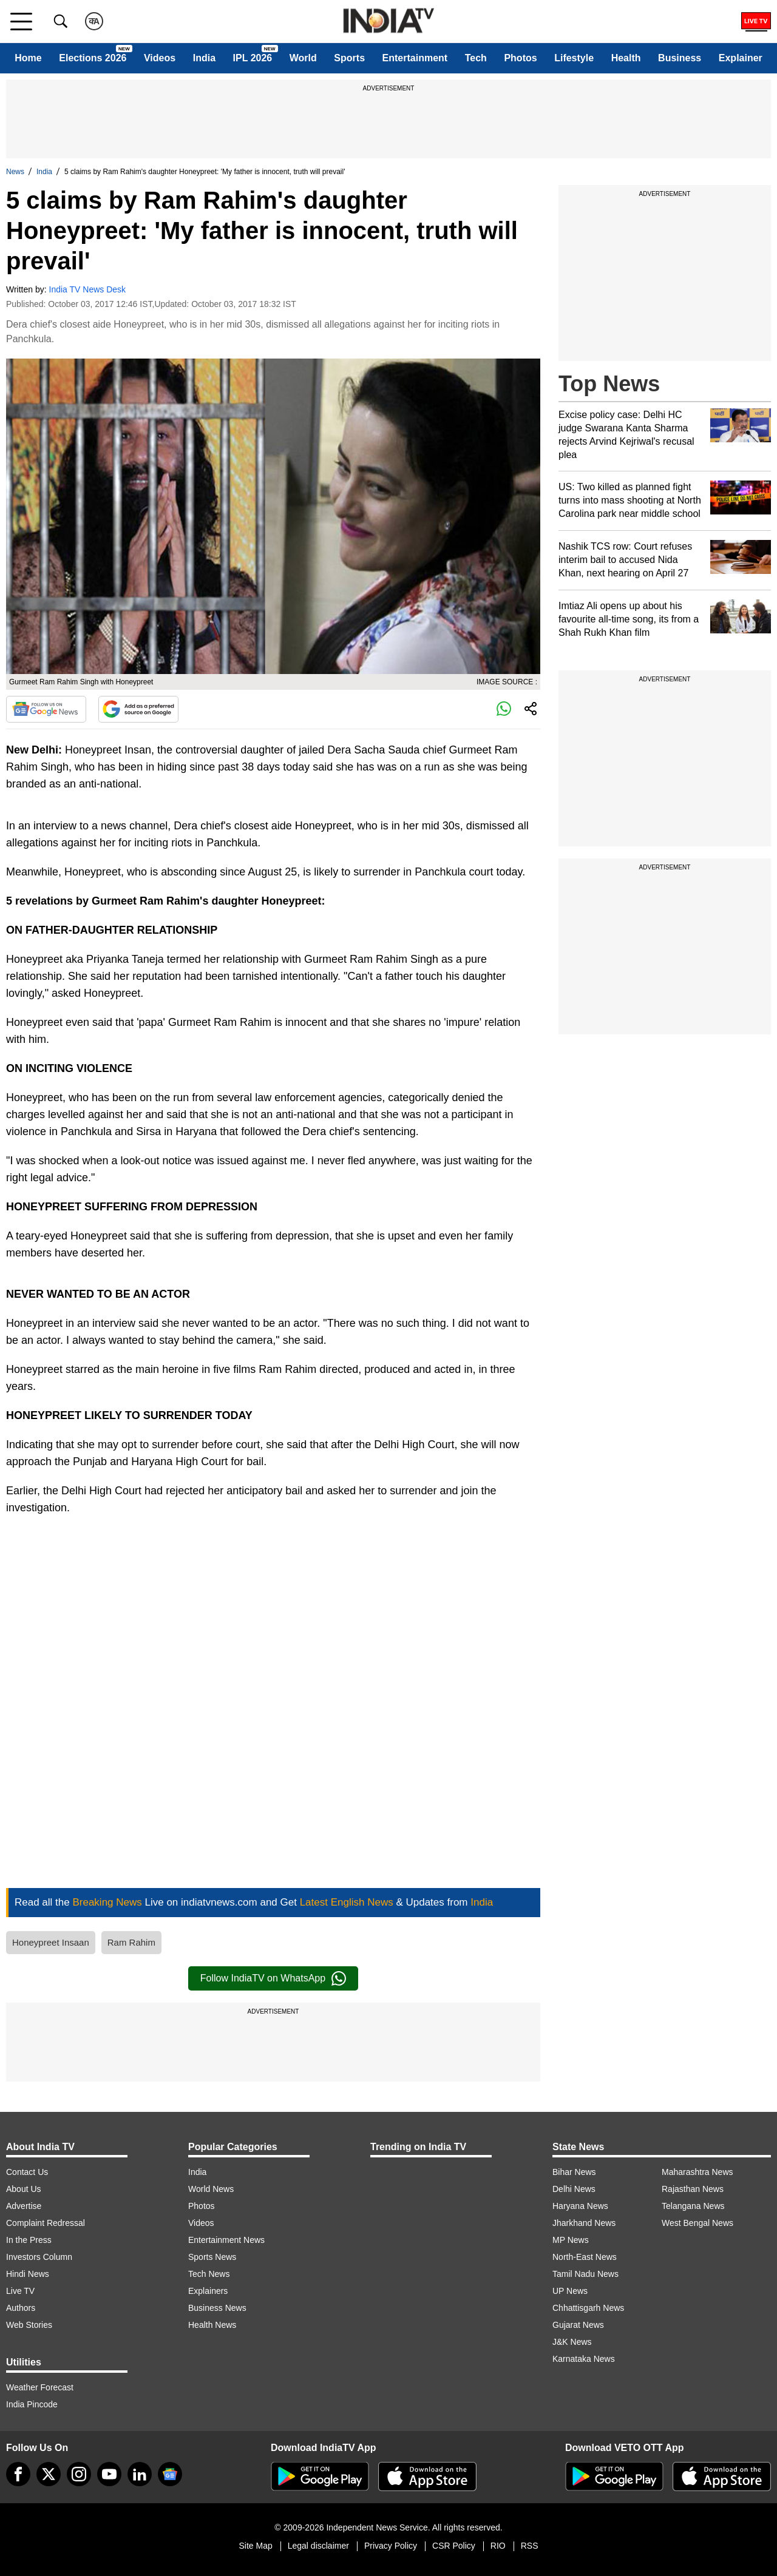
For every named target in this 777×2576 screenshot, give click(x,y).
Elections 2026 (92, 58)
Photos (520, 58)
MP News (570, 2240)
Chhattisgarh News (588, 2308)
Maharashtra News (697, 2172)
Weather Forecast (39, 2387)
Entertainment (415, 58)
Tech (476, 58)
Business (679, 58)
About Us (23, 2189)
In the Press (29, 2240)
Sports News (212, 2257)
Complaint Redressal (45, 2223)
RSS (529, 2546)
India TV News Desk (87, 289)
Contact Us (27, 2172)
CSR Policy (453, 2546)
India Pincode (32, 2404)
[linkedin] (139, 2474)
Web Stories (29, 2325)
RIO (498, 2546)
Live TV (20, 2291)
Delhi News (573, 2189)
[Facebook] (18, 2474)
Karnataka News (583, 2359)
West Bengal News (697, 2223)
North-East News (584, 2257)
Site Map (255, 2546)
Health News (212, 2325)
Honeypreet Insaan (50, 1942)
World (303, 58)
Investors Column (39, 2257)
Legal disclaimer (318, 2546)
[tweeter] (48, 2474)
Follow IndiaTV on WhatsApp (273, 1978)
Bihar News (574, 2172)
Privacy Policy (390, 2546)
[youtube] (109, 2474)
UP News (570, 2291)
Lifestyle (574, 58)
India (204, 58)
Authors (20, 2308)
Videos (159, 58)
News (15, 171)
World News (211, 2189)
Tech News (208, 2274)
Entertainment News (226, 2240)
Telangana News (693, 2206)
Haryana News (580, 2206)
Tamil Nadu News (585, 2274)
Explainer (740, 58)
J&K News (572, 2342)
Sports (349, 58)
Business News (217, 2308)
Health (626, 58)
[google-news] (170, 2474)
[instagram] (79, 2474)
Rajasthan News (693, 2189)
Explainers (208, 2291)
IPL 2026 (253, 58)
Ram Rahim (131, 1942)
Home (28, 58)
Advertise (23, 2206)
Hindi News (27, 2274)
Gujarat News (578, 2325)
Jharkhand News (584, 2223)
